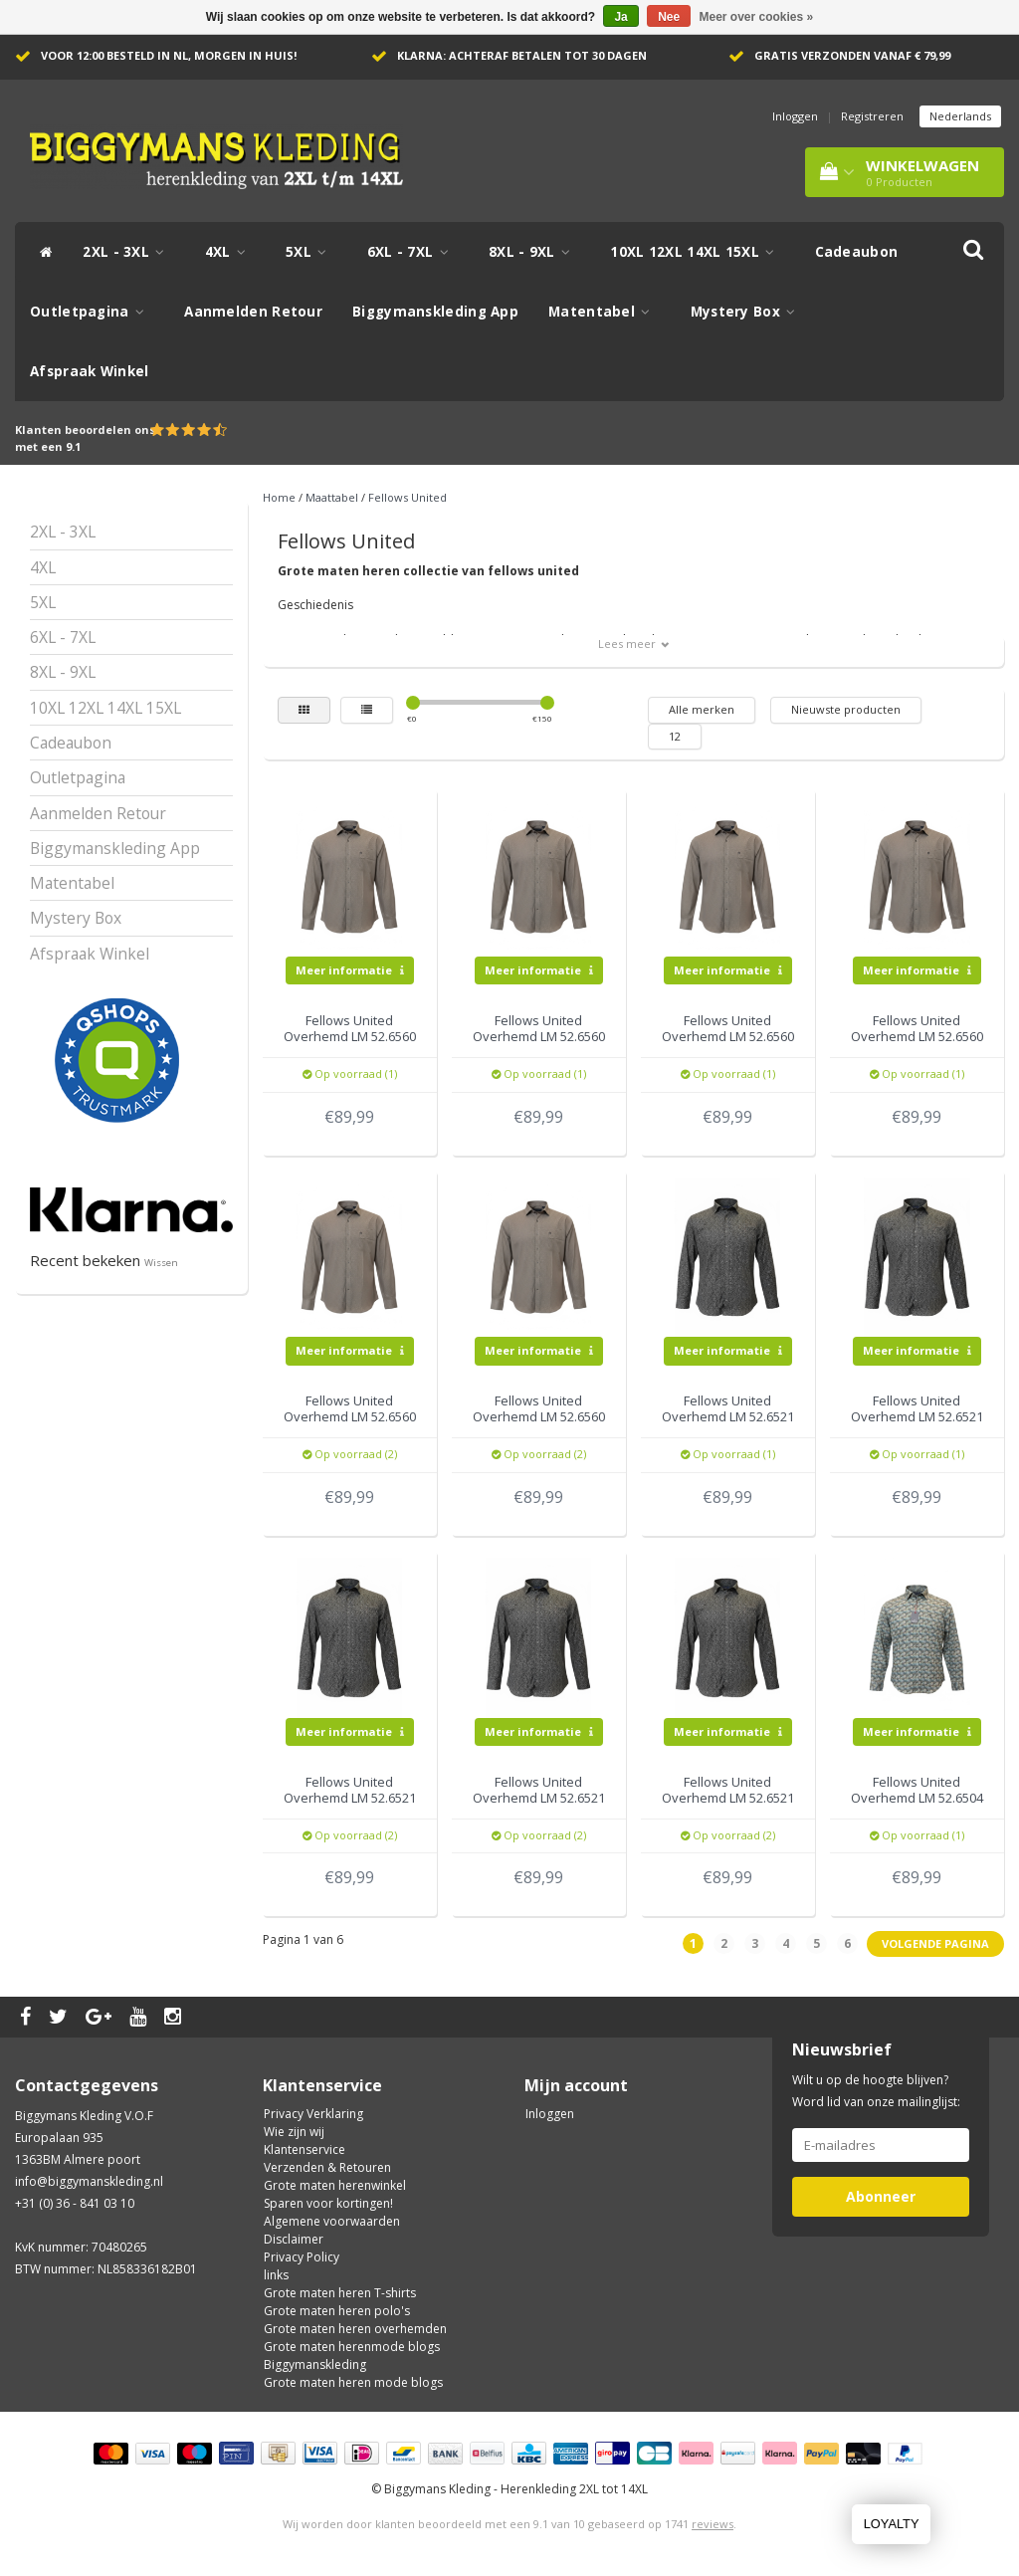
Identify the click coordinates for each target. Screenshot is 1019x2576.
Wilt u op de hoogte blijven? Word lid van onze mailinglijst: (876, 2090)
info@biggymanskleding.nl (89, 2181)
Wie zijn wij (294, 2131)
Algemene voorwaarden (332, 2221)
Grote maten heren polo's (337, 2310)
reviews (712, 2523)
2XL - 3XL (128, 252)
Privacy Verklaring (313, 2113)
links (276, 2274)
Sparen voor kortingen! (328, 2203)
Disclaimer (293, 2239)
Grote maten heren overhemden (355, 2328)
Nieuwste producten (846, 709)
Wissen (161, 1262)
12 (675, 736)
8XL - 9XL (534, 252)
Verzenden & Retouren (327, 2167)
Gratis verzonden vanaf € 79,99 (852, 55)
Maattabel (332, 497)
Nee (669, 17)
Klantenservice (304, 2149)
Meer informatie (350, 970)
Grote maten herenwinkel (335, 2185)
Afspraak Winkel (89, 371)
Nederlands (960, 115)
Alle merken (701, 709)
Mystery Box (748, 312)
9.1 (73, 446)
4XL (231, 252)
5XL (311, 252)
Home (279, 497)
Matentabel (604, 312)
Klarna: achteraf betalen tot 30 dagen (522, 55)
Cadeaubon (857, 252)
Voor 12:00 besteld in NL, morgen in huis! (169, 55)
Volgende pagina (935, 1943)
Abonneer (881, 2196)
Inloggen (795, 115)
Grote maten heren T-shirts (340, 2292)
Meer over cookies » (757, 17)
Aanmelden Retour (253, 312)
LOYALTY (891, 2523)
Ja (620, 17)
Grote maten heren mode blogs (353, 2382)
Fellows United (407, 497)
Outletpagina (92, 312)
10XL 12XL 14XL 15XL (697, 252)
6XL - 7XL (413, 252)
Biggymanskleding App (435, 312)
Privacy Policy (301, 2257)
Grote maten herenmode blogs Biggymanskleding (352, 2355)
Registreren (872, 115)
